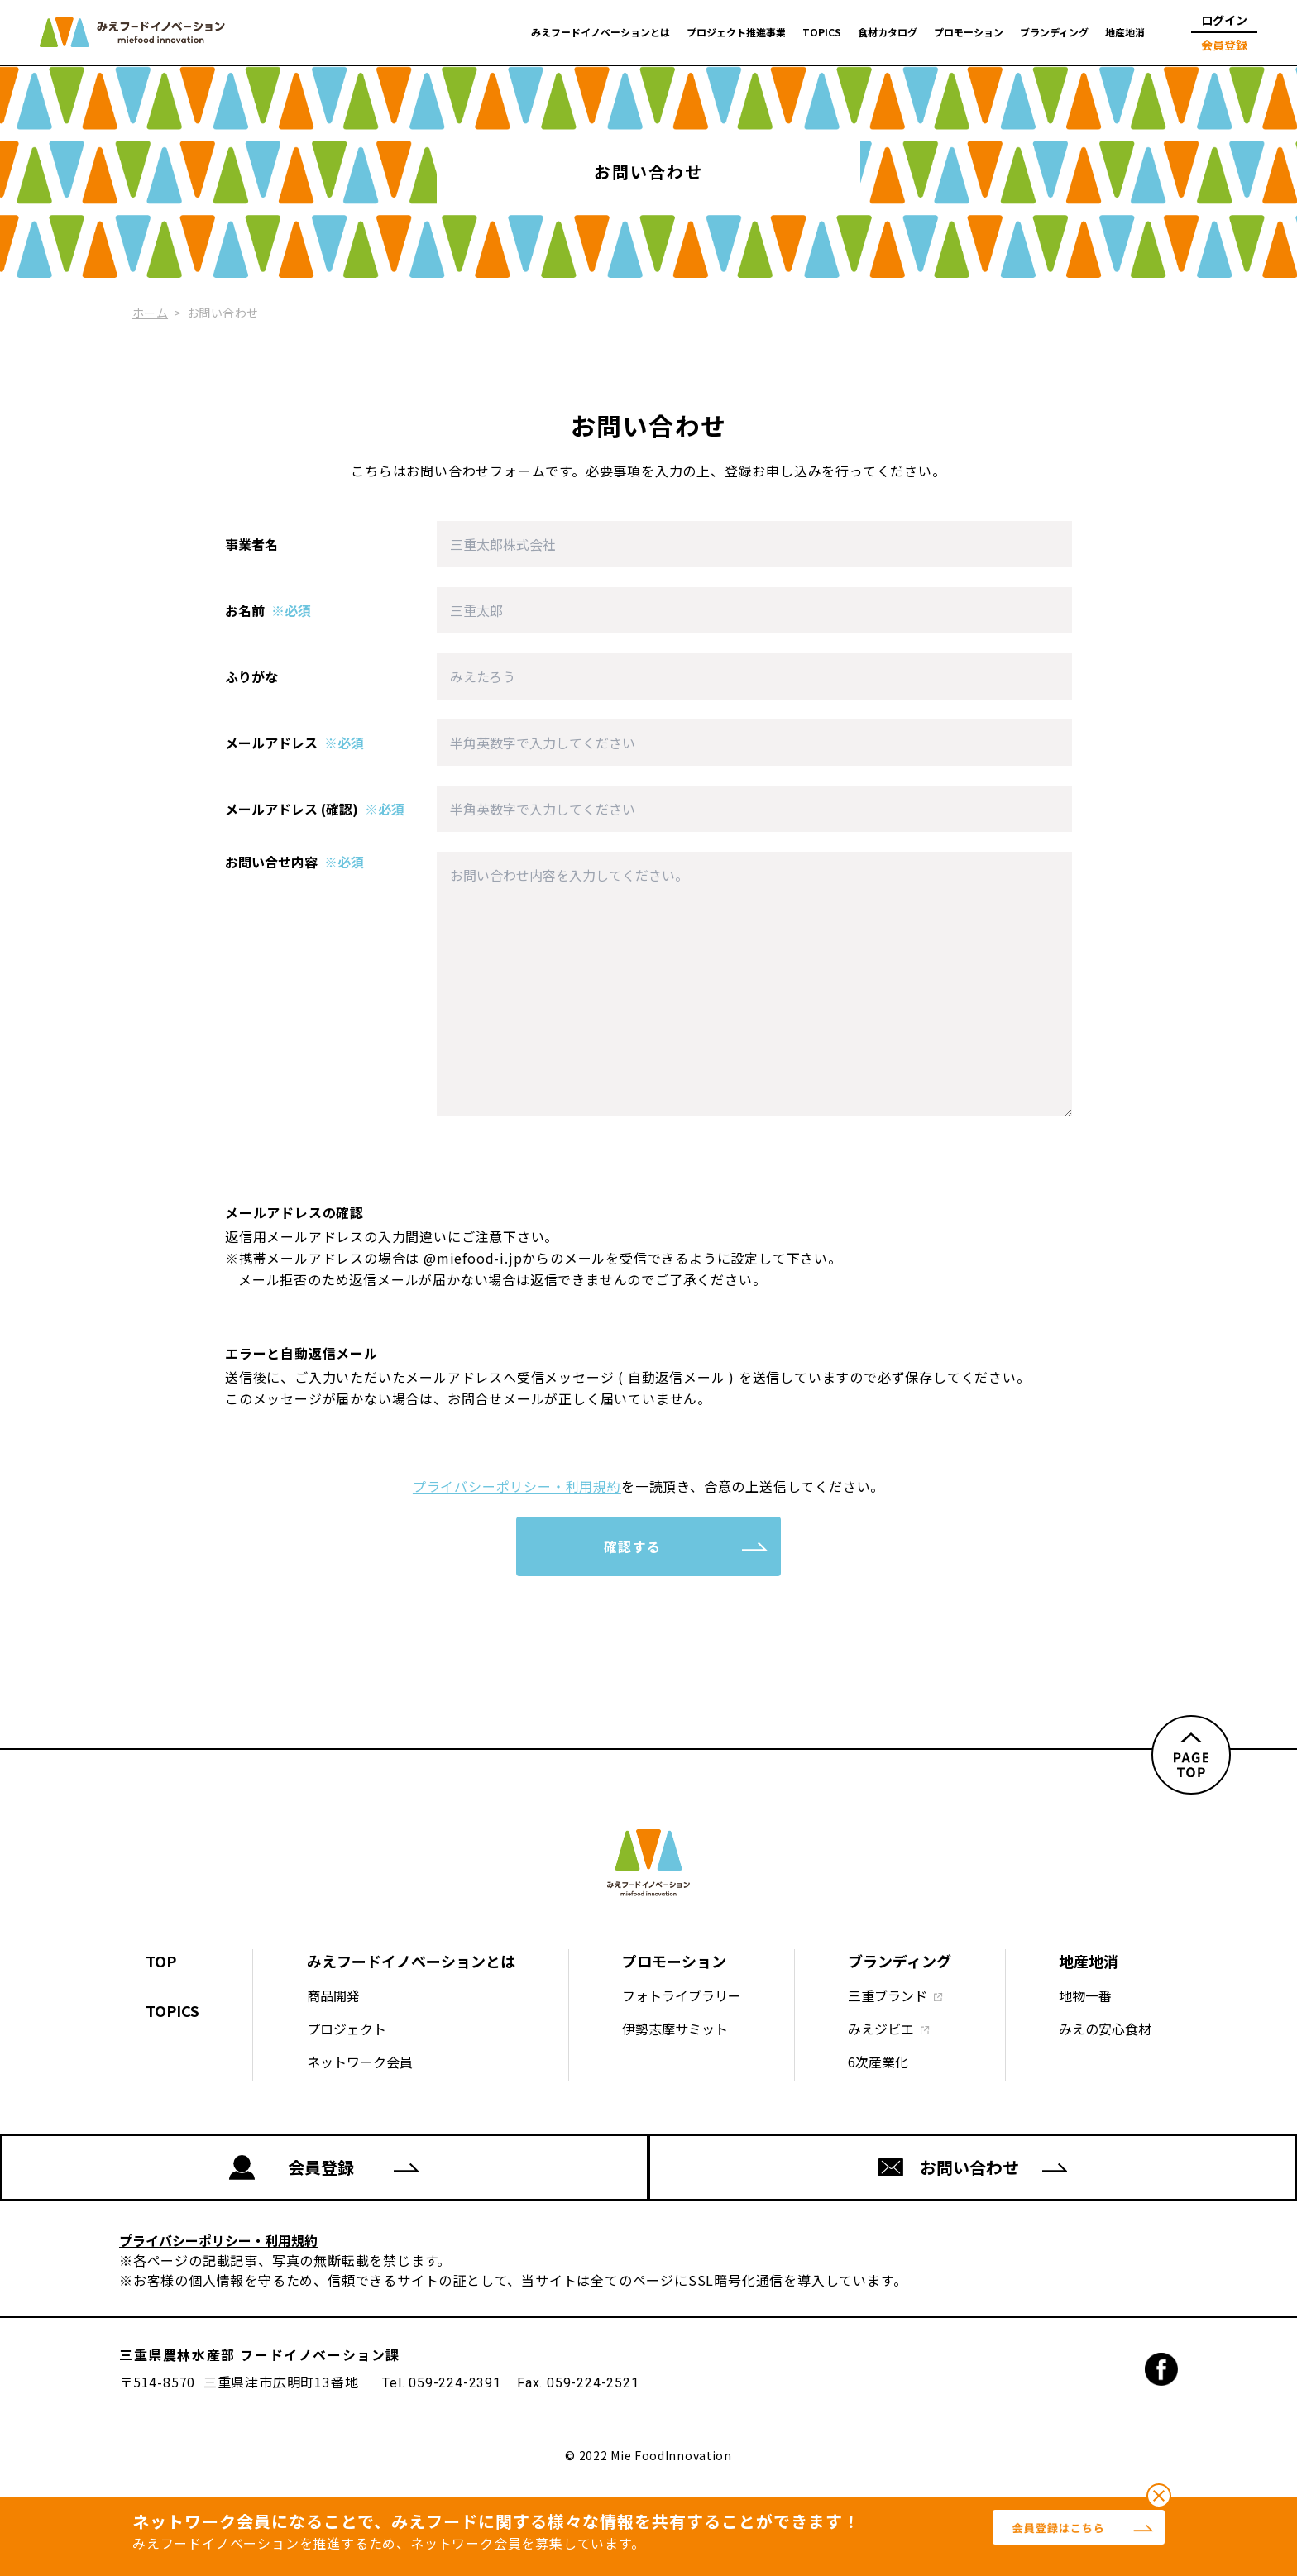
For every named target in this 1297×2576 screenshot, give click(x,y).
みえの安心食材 (1105, 2028)
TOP (161, 1960)
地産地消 (1125, 32)
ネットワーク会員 (360, 2062)
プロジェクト (346, 2028)
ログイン (1224, 20)
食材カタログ (887, 32)
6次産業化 (878, 2062)
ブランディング (1054, 32)
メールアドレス (294, 743)
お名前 (268, 610)
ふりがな (251, 676)
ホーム (150, 312)
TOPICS (821, 32)
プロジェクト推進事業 (736, 32)
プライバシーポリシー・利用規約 (517, 1486)
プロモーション (968, 32)
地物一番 (1085, 1995)
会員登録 (1224, 44)
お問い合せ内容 (294, 862)
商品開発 (333, 1995)
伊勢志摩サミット (675, 2028)
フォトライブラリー (681, 1995)
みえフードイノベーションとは (600, 32)
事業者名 (251, 544)
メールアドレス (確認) (314, 809)
